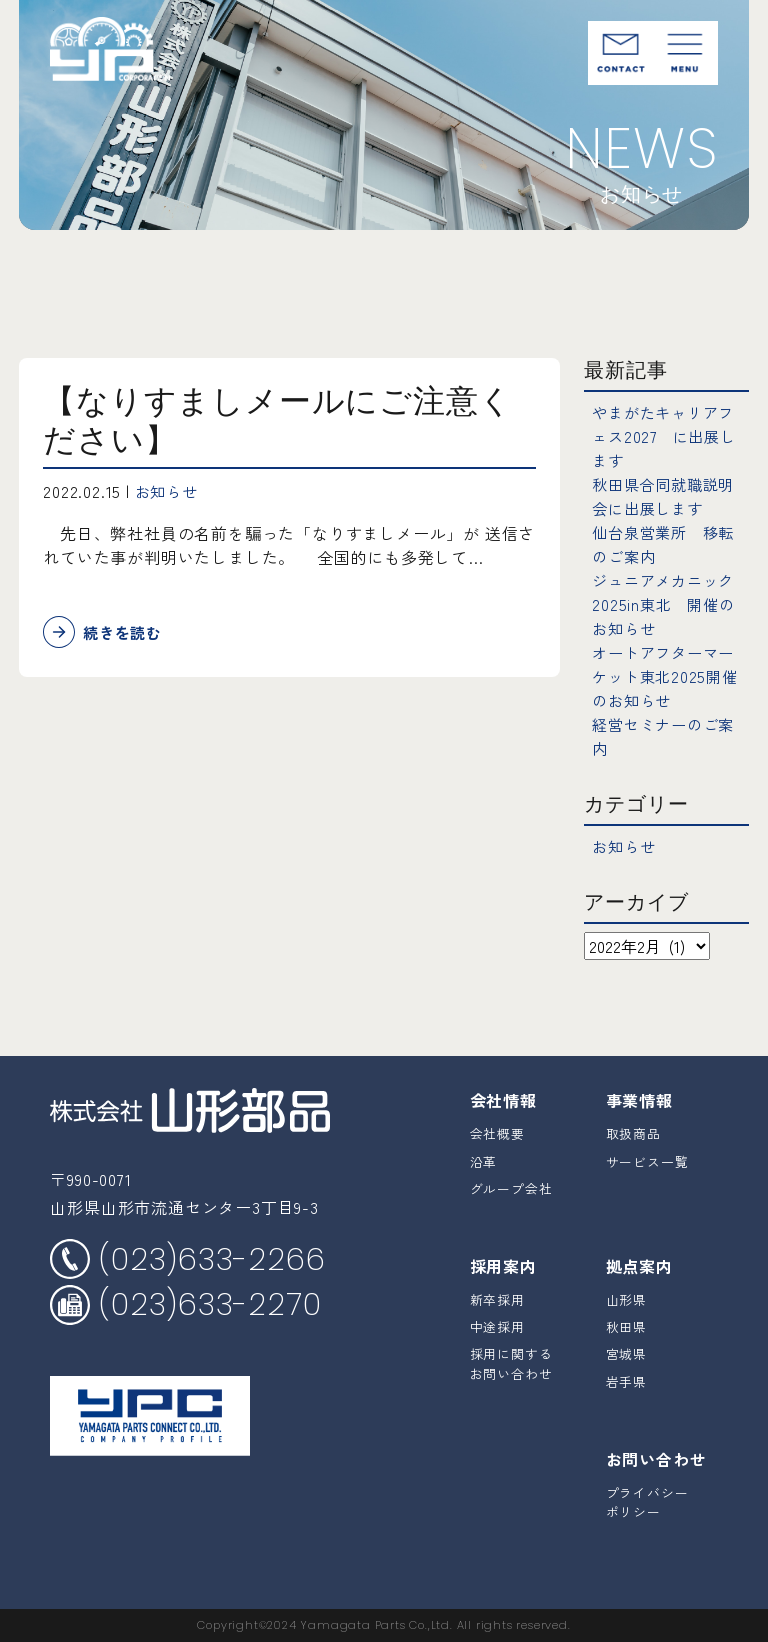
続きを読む (125, 633)
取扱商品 (633, 1133)
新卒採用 (497, 1299)
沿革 (484, 1161)
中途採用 (497, 1326)
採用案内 (503, 1266)
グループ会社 (511, 1188)
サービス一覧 (647, 1161)
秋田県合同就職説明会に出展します (667, 496)
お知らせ (168, 491)
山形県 (626, 1299)
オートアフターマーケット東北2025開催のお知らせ (668, 676)
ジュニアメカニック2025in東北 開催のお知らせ (667, 604)
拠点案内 (639, 1266)
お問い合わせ (656, 1459)
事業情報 (639, 1100)
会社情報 (503, 1100)
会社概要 (497, 1133)
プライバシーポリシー (647, 1502)
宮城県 (626, 1353)
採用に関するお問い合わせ (511, 1363)
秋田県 (626, 1326)
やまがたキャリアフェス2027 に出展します (668, 436)
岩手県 (626, 1381)
